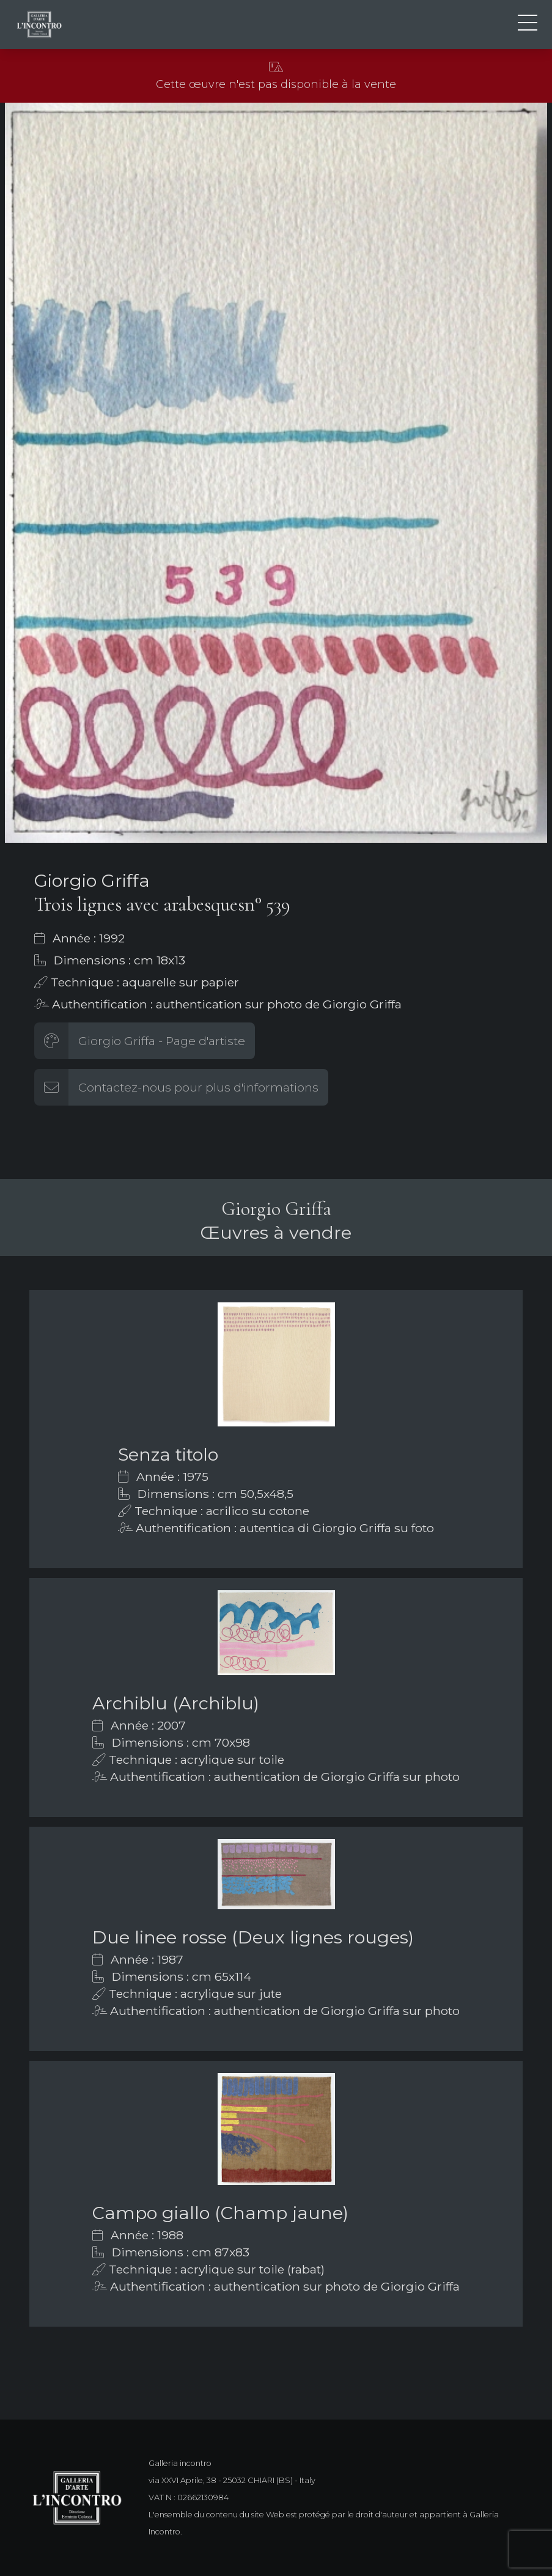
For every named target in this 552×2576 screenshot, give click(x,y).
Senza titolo (168, 1454)
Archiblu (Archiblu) (175, 1703)
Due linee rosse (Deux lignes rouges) (253, 1937)
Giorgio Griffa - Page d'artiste (161, 1040)
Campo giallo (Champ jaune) (220, 2212)
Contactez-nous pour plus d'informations (198, 1087)
